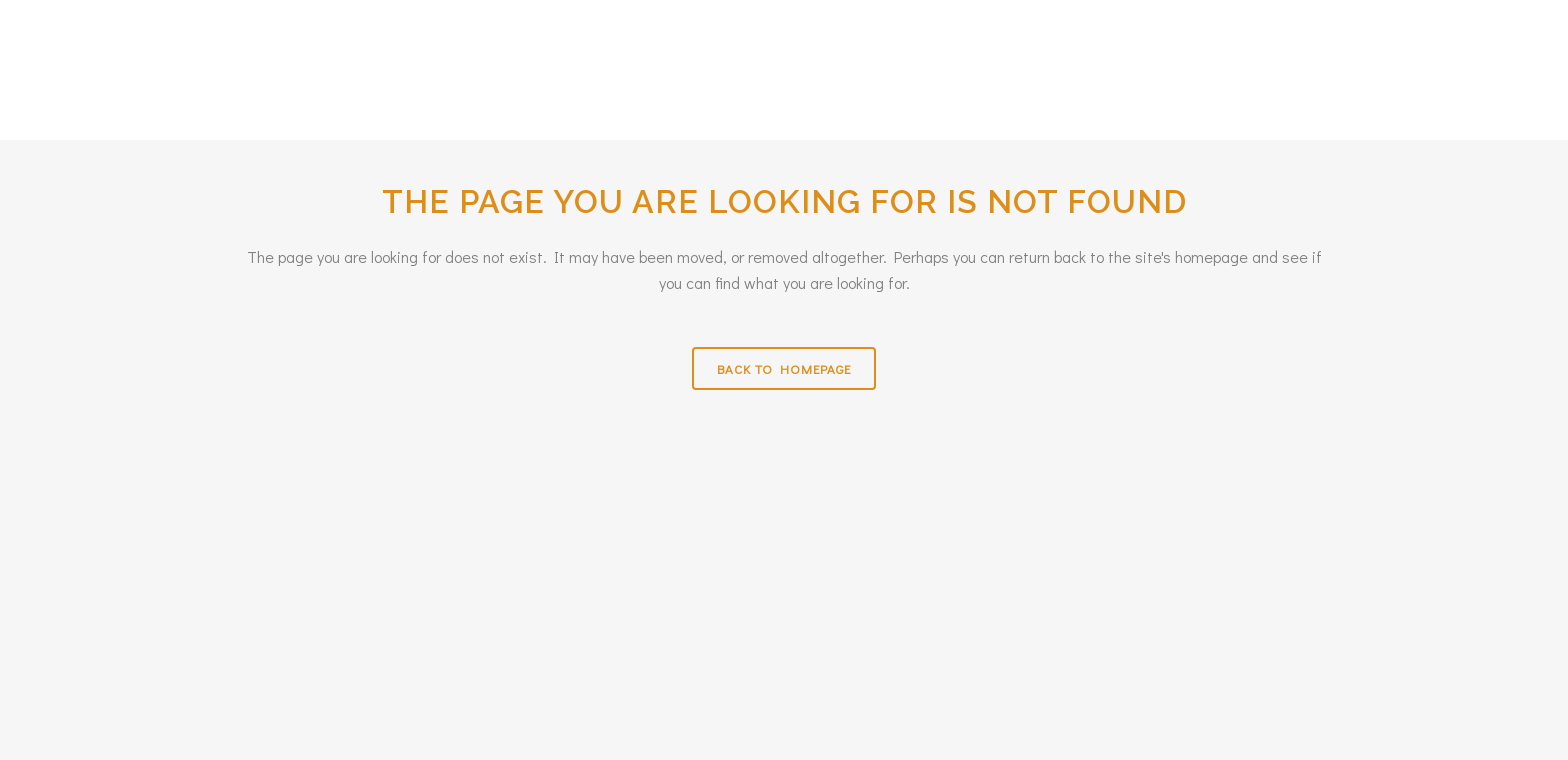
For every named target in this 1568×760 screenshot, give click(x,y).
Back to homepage (784, 368)
